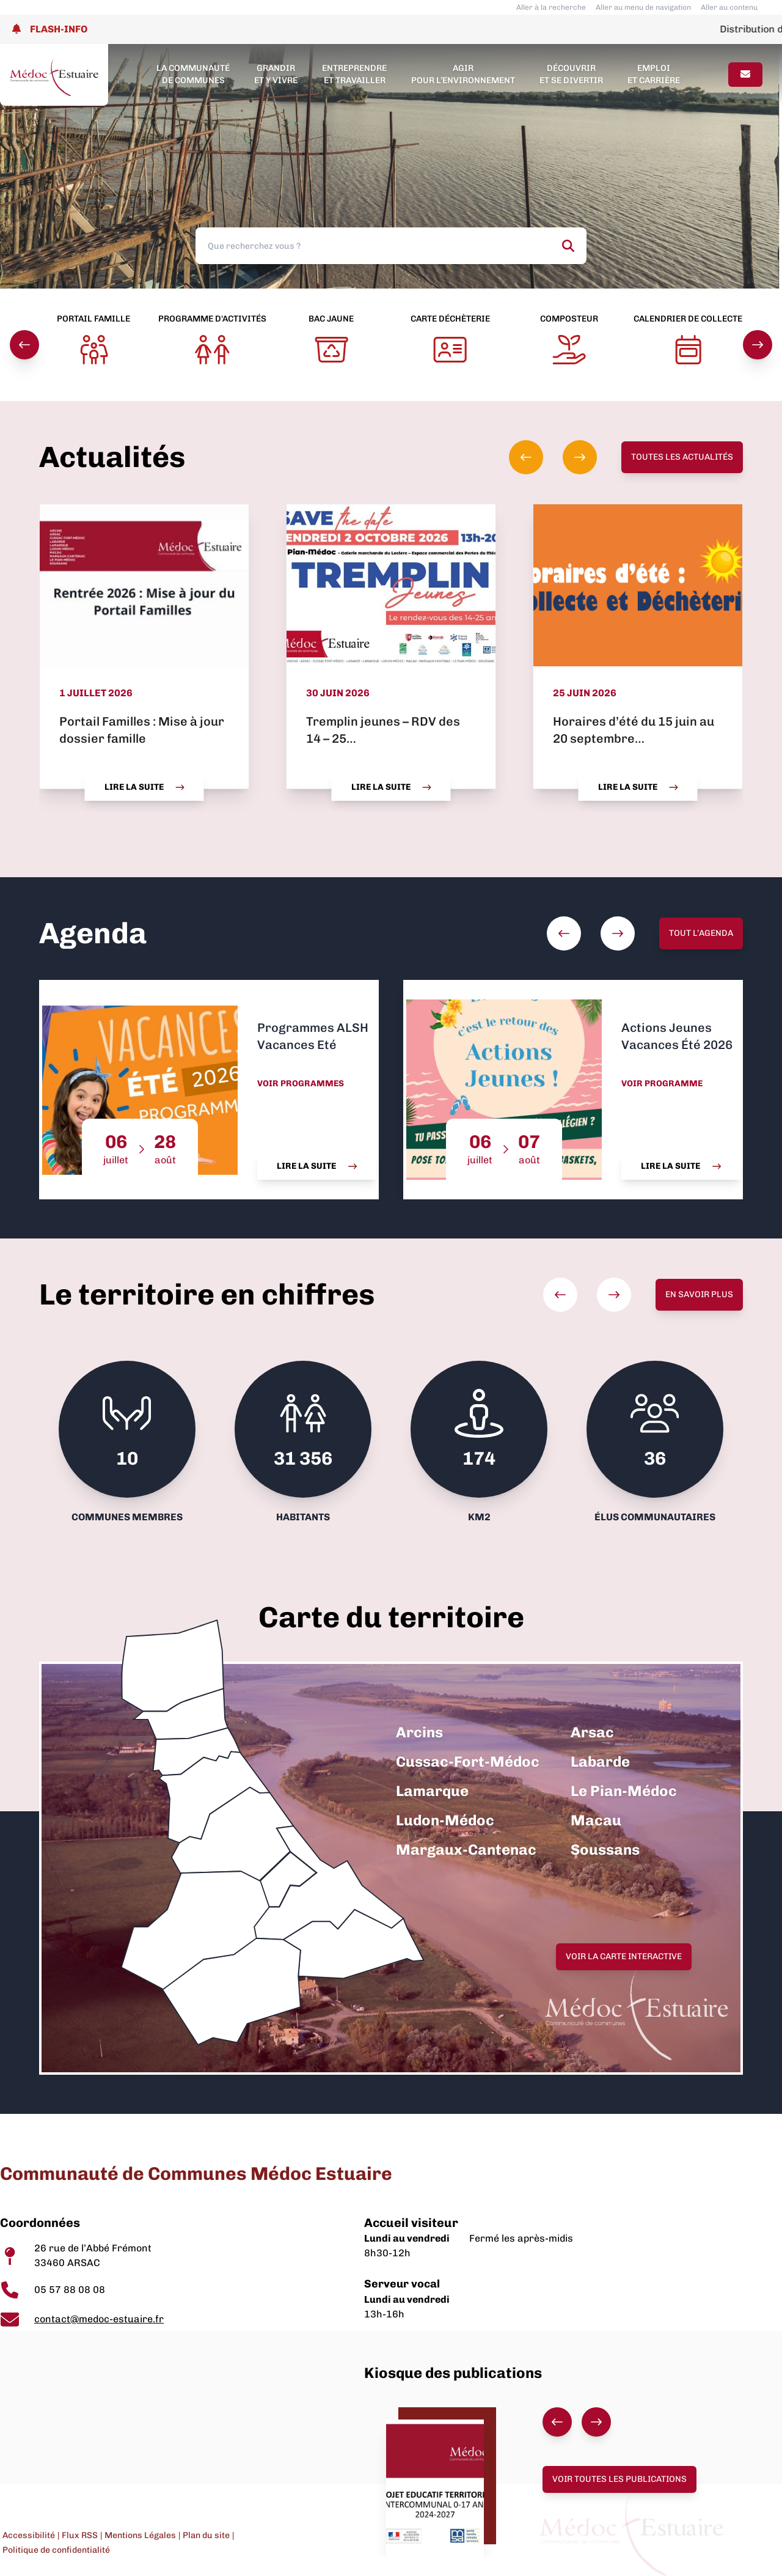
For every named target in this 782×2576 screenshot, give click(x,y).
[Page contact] (745, 74)
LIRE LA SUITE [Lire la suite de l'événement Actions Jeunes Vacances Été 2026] (681, 1166)
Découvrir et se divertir (571, 74)
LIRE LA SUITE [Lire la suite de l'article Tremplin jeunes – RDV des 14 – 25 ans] (391, 787)
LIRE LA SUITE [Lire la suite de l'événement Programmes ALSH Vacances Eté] (317, 1166)
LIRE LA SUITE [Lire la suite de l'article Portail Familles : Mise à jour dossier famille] (144, 787)
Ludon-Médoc (445, 1820)
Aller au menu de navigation (643, 7)
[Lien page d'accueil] (54, 75)
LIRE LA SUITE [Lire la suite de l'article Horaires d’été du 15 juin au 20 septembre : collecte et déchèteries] (638, 787)
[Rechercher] (568, 245)
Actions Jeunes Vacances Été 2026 (677, 1036)
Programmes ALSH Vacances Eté (312, 1036)
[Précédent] (24, 344)
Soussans (605, 1849)
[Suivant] (757, 344)
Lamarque (432, 1791)
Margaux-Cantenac (466, 1849)
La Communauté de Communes (193, 74)
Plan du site (206, 2535)
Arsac (592, 1732)
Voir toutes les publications (619, 2479)
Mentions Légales (140, 2535)
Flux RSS (80, 2535)
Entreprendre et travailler (354, 74)
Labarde (600, 1761)
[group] (553, 457)
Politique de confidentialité (56, 2550)
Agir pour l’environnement (463, 74)
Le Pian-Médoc (624, 1791)
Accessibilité (28, 2535)
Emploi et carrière (653, 74)
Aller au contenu (729, 7)
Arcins (419, 1732)
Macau (596, 1820)
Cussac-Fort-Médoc (467, 1761)
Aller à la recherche (551, 7)
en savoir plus (699, 1294)
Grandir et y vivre (276, 74)
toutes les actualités (682, 457)
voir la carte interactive (624, 1956)
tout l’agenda (701, 933)
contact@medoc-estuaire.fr (99, 2319)
